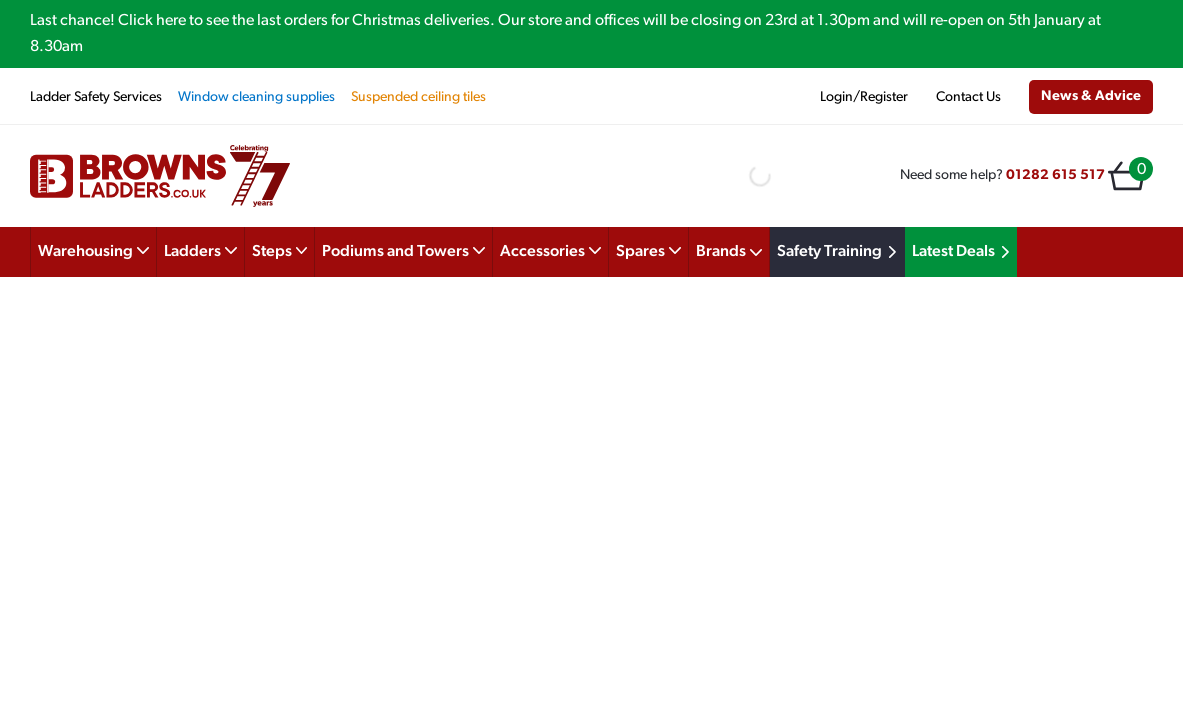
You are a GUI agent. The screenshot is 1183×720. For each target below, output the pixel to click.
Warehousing (93, 250)
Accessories (550, 250)
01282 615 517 (1055, 175)
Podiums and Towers (403, 250)
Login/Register (864, 97)
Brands (729, 252)
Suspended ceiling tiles (418, 97)
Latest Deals (964, 252)
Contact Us (968, 97)
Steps (280, 250)
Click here (152, 21)
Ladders (200, 250)
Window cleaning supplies (256, 97)
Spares (648, 250)
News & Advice (1091, 96)
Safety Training (840, 252)
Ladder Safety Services (96, 97)
